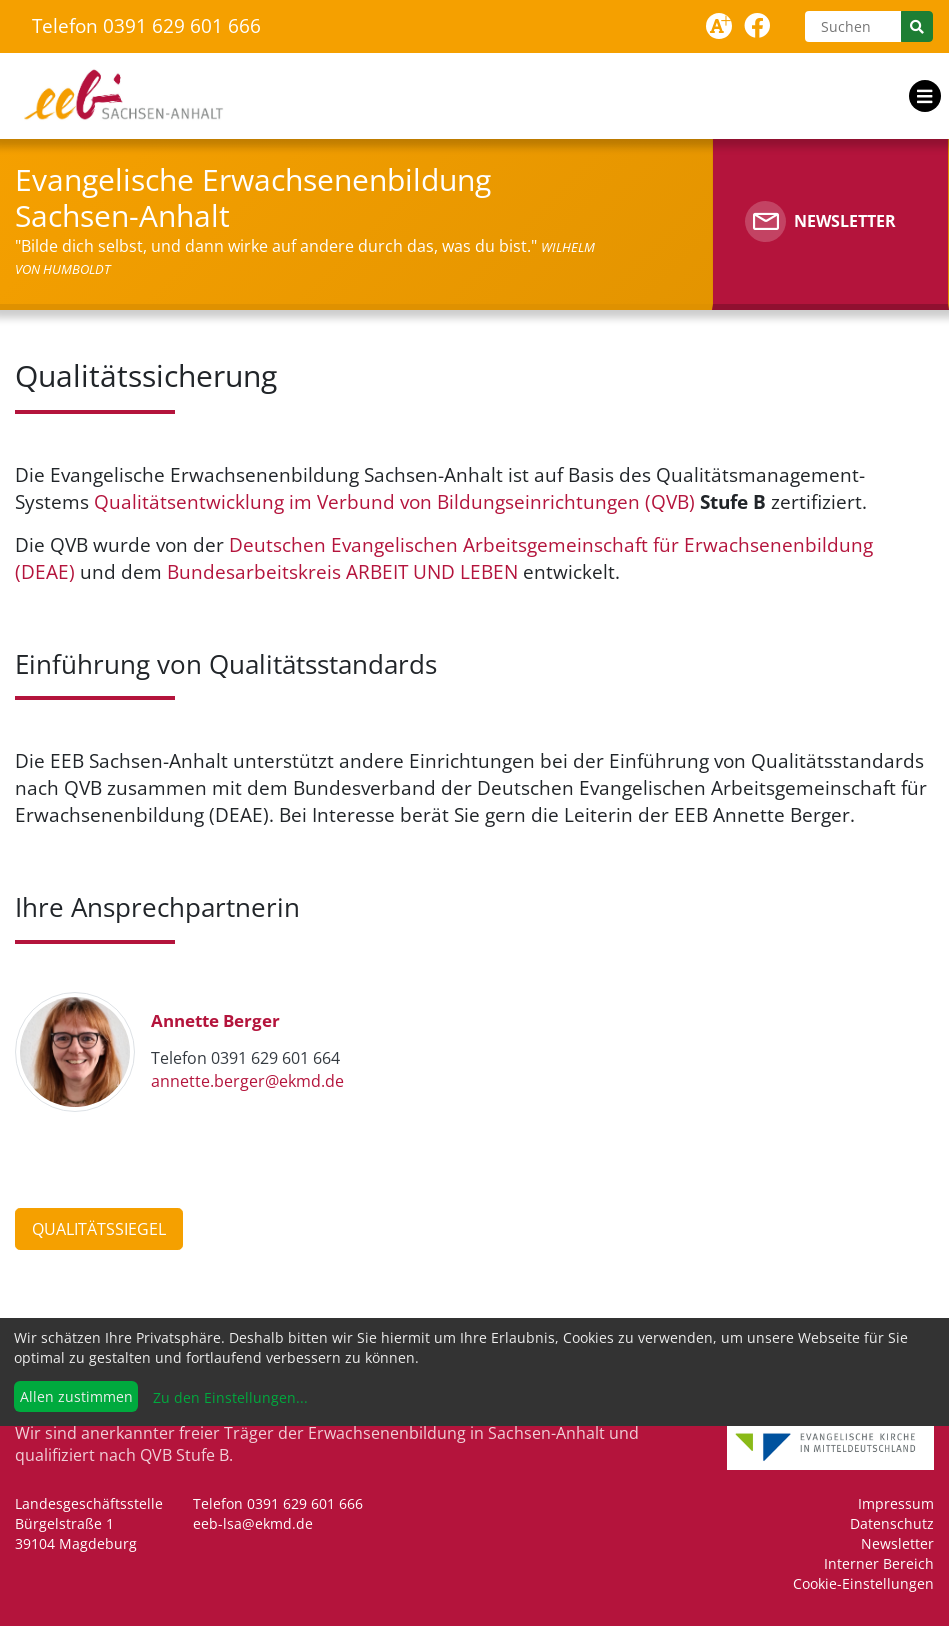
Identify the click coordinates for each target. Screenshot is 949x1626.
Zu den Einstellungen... (228, 1397)
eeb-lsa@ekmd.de (253, 1523)
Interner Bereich (879, 1563)
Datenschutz (892, 1523)
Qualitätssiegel (99, 1229)
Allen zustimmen (76, 1396)
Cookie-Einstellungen (863, 1583)
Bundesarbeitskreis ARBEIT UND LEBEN (342, 571)
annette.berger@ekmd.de (247, 1081)
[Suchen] (853, 26)
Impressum (896, 1503)
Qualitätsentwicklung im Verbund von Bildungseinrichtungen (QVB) (394, 501)
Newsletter (897, 1543)
